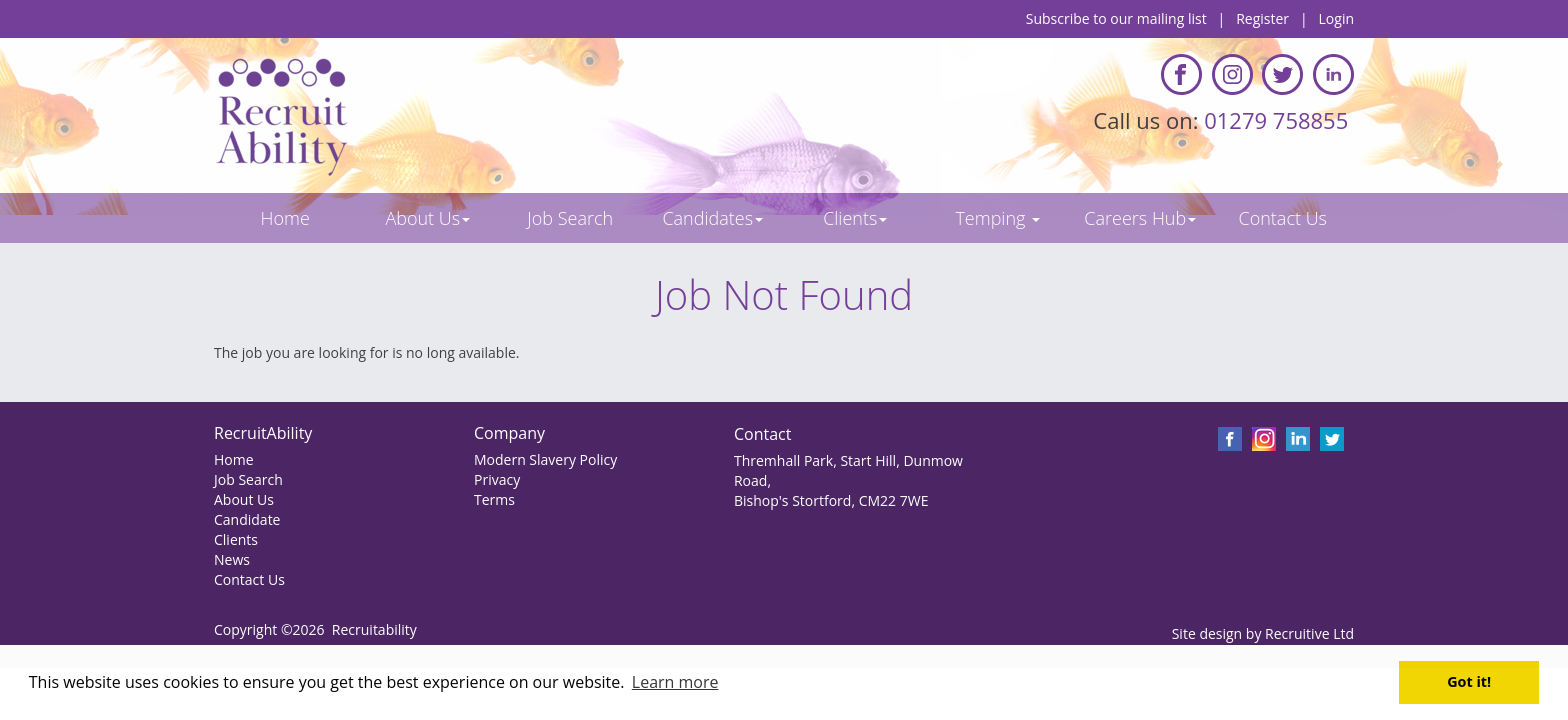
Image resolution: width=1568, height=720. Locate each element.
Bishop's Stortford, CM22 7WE (831, 500)
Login (1336, 18)
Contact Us (249, 579)
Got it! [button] (1469, 681)
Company (509, 433)
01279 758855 (1279, 120)
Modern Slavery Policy (545, 459)
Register (1262, 18)
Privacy (497, 479)
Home (234, 459)
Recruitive (1297, 633)
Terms (494, 499)
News (232, 559)
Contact (762, 434)
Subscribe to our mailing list (1116, 18)
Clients (236, 539)
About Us (244, 499)
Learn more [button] (675, 682)
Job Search (248, 479)
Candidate (247, 519)
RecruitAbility (263, 433)
